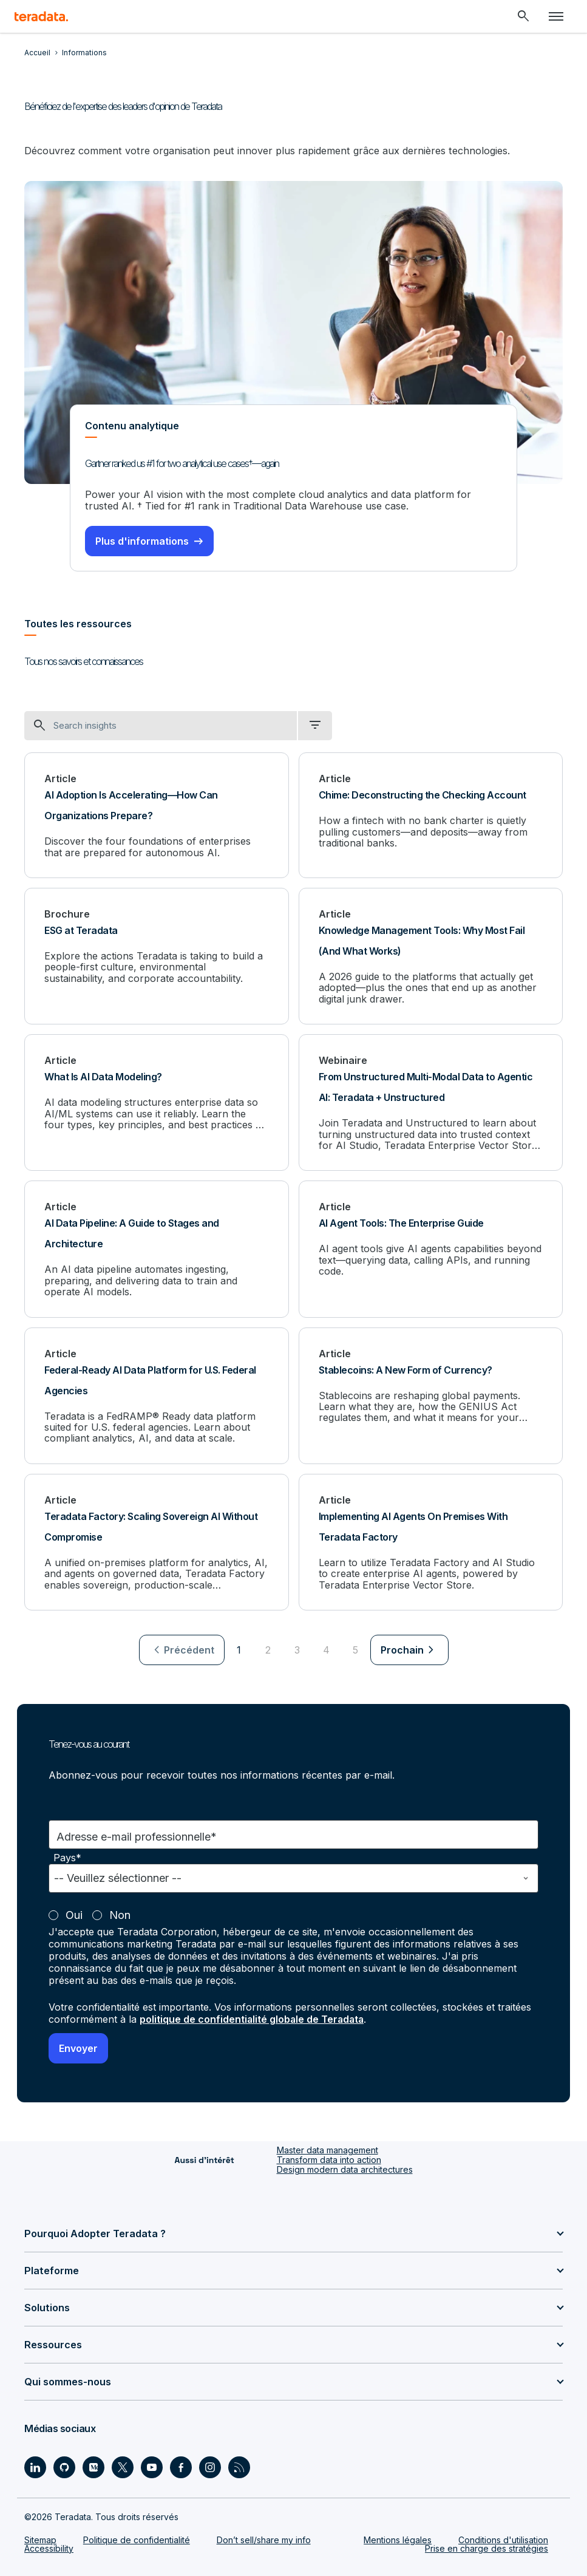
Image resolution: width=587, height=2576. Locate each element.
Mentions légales (398, 2538)
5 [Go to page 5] (355, 1649)
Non (120, 1913)
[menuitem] (182, 1649)
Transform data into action (329, 2158)
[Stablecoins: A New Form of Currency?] (431, 1395)
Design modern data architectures (345, 2167)
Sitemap (40, 2538)
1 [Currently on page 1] (239, 1649)
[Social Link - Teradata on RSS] (239, 2466)
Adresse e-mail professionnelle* (136, 1835)
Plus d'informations (142, 540)
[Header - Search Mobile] (523, 16)
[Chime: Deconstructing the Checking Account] (431, 814)
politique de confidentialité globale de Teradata (253, 2018)
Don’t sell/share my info (264, 2538)
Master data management (327, 2148)
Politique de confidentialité (136, 2538)
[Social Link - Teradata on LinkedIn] (35, 2466)
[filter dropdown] (315, 725)
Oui (74, 1913)
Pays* (67, 1856)
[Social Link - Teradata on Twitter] (123, 2466)
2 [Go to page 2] (268, 1649)
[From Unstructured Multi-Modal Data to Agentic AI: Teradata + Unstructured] (431, 1102)
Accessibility (48, 2547)
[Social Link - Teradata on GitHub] (64, 2466)
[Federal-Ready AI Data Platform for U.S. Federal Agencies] (156, 1395)
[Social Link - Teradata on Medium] (93, 2466)
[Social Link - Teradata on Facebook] (181, 2466)
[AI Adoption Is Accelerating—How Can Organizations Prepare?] (156, 814)
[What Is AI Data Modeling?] (156, 1102)
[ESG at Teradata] (156, 955)
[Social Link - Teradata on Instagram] (210, 2466)
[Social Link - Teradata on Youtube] (152, 2466)
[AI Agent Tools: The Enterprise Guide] (431, 1248)
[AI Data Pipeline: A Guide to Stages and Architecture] (156, 1248)
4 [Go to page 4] (326, 1649)
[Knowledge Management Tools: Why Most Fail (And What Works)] (431, 955)
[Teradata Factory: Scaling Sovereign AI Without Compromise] (156, 1541)
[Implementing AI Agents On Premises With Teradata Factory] (431, 1541)
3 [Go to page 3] (297, 1649)
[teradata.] (41, 16)
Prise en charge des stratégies (486, 2547)
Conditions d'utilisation (503, 2538)
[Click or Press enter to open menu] (556, 16)
